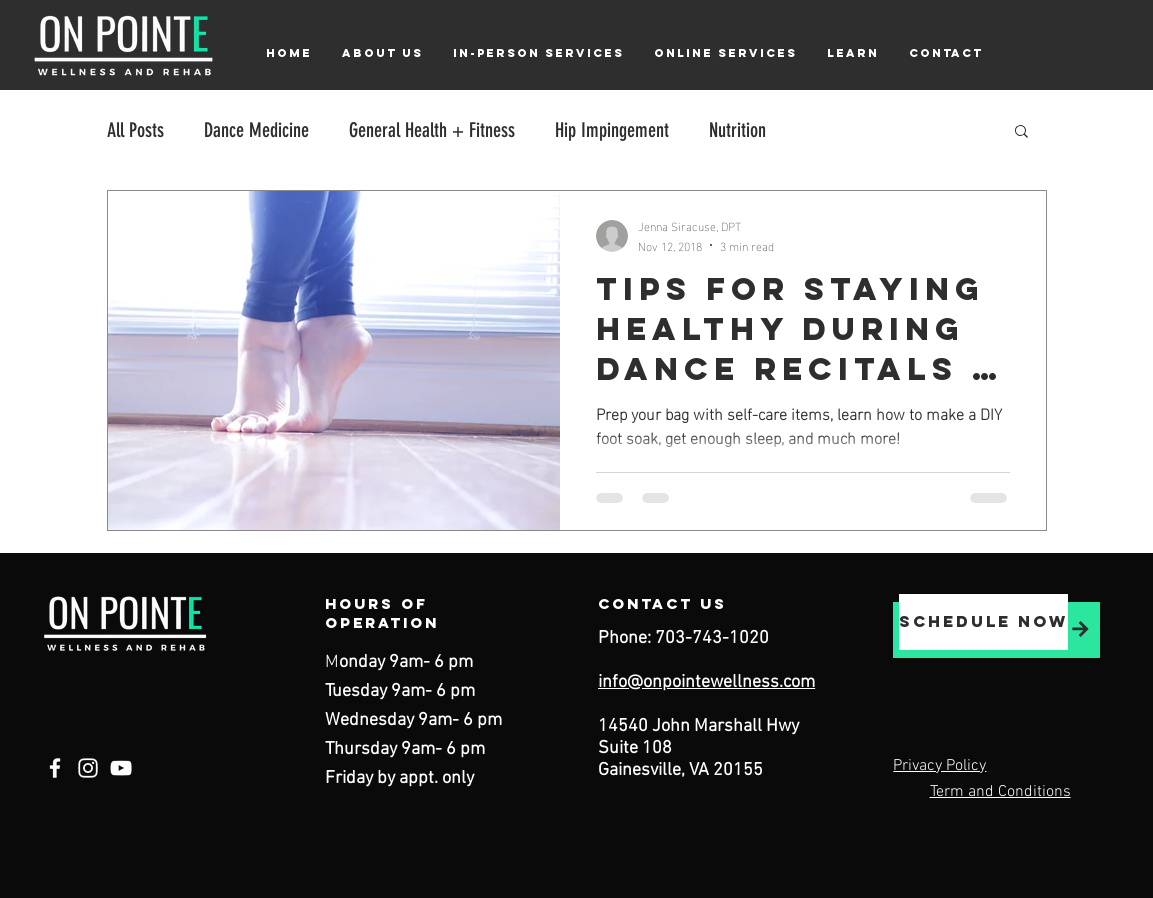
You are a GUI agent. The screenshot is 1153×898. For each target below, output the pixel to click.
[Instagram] (88, 768)
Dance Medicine (256, 130)
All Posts (135, 130)
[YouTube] (121, 768)
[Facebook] (55, 768)
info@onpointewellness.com (706, 682)
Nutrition (737, 130)
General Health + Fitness (432, 130)
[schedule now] (983, 622)
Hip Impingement (612, 130)
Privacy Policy (939, 766)
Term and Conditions (1000, 792)
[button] (382, 53)
